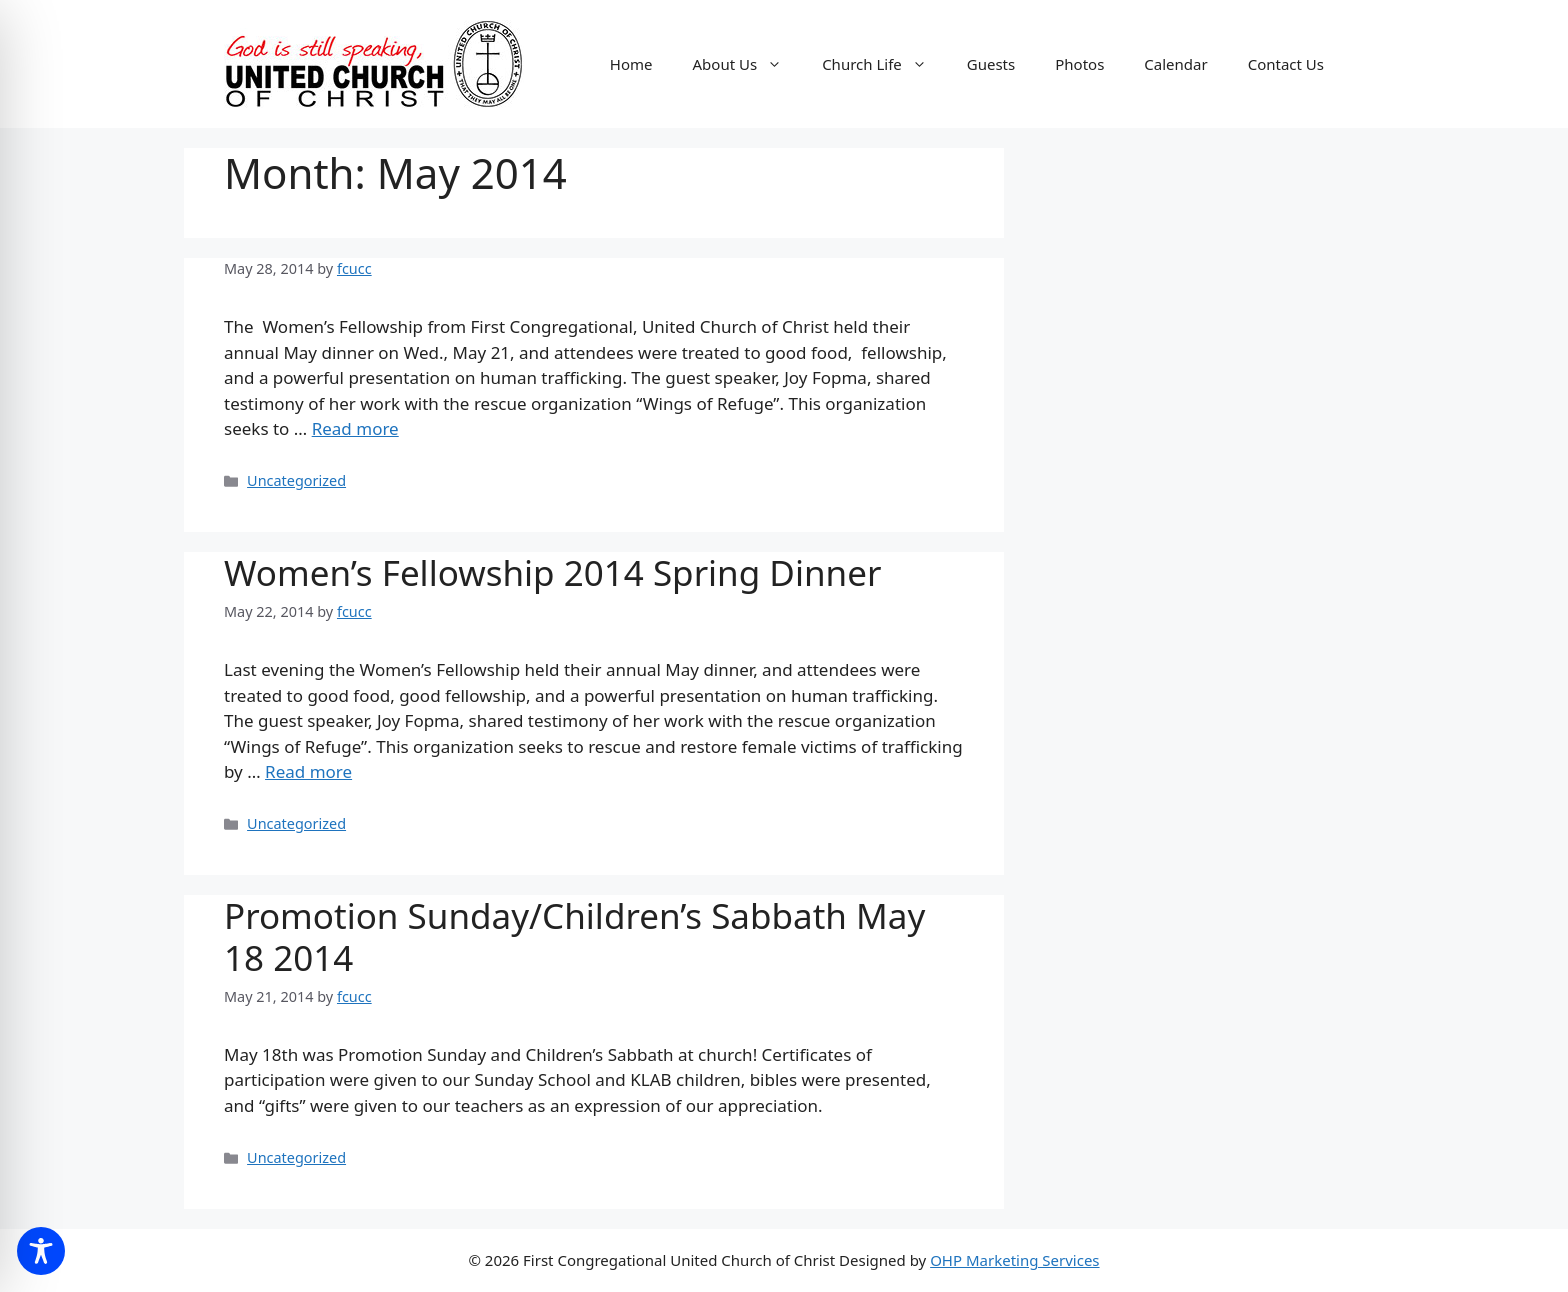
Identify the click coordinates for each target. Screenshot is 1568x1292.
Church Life (884, 64)
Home (631, 64)
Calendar (1175, 64)
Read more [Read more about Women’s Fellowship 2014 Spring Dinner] (308, 771)
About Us (748, 64)
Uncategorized (296, 480)
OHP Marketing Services (1014, 1260)
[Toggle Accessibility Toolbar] (41, 1251)
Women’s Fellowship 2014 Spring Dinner (552, 572)
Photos (1079, 64)
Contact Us (1286, 64)
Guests (991, 64)
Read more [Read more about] (355, 428)
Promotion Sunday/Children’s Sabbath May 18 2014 (574, 936)
